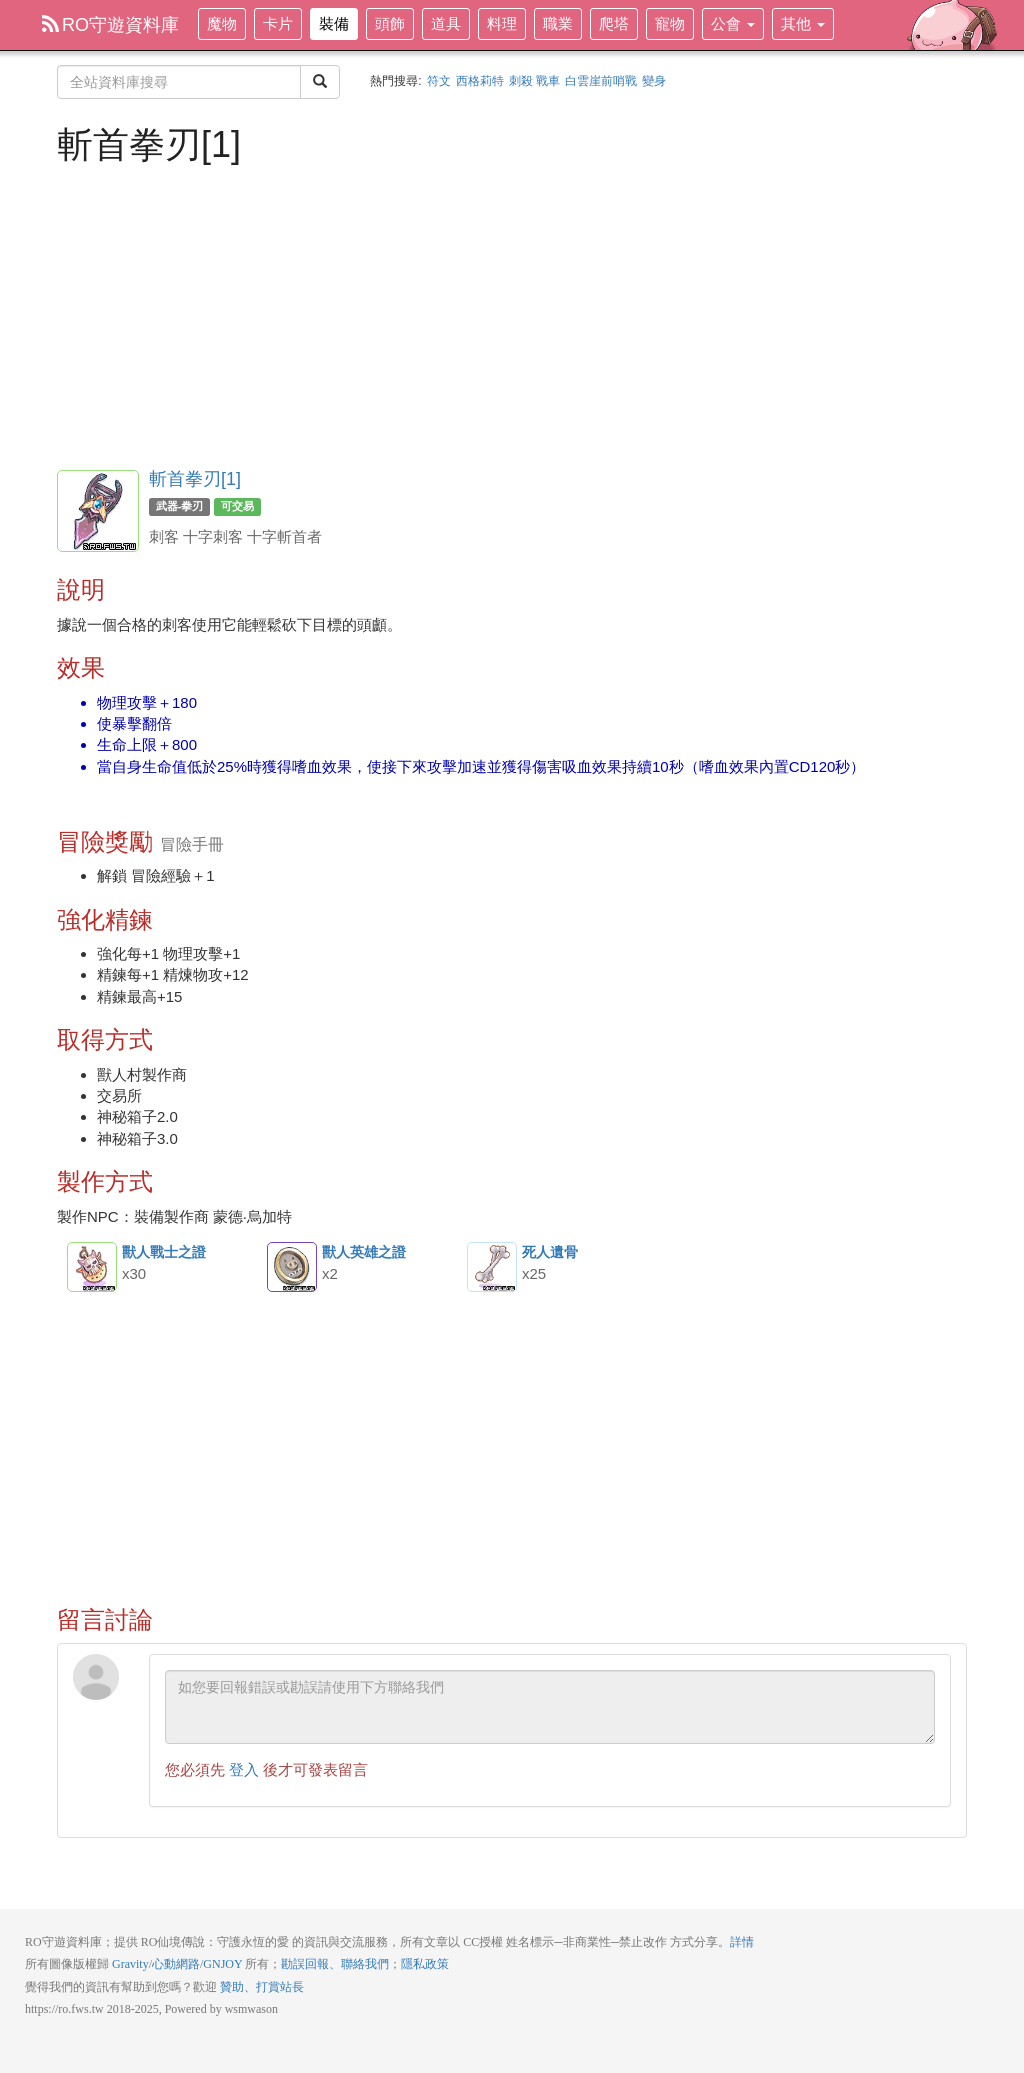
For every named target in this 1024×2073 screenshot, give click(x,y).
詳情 (742, 1942)
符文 (439, 81)
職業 (558, 23)
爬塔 (614, 23)
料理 (502, 23)
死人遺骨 (492, 1267)
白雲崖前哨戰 (601, 81)
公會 (733, 23)
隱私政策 (425, 1964)
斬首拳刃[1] (195, 479)
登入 (244, 1769)
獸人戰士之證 (92, 1267)
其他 (803, 23)
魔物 (222, 23)
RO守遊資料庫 (110, 25)
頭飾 (390, 23)
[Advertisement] (512, 315)
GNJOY (222, 1964)
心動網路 (176, 1964)
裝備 (334, 23)
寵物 (670, 23)
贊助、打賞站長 (262, 1987)
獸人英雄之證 (292, 1267)
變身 (654, 81)
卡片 (278, 23)
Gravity (130, 1964)
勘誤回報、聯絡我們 (335, 1964)
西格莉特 (480, 81)
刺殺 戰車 (534, 81)
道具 (446, 23)
